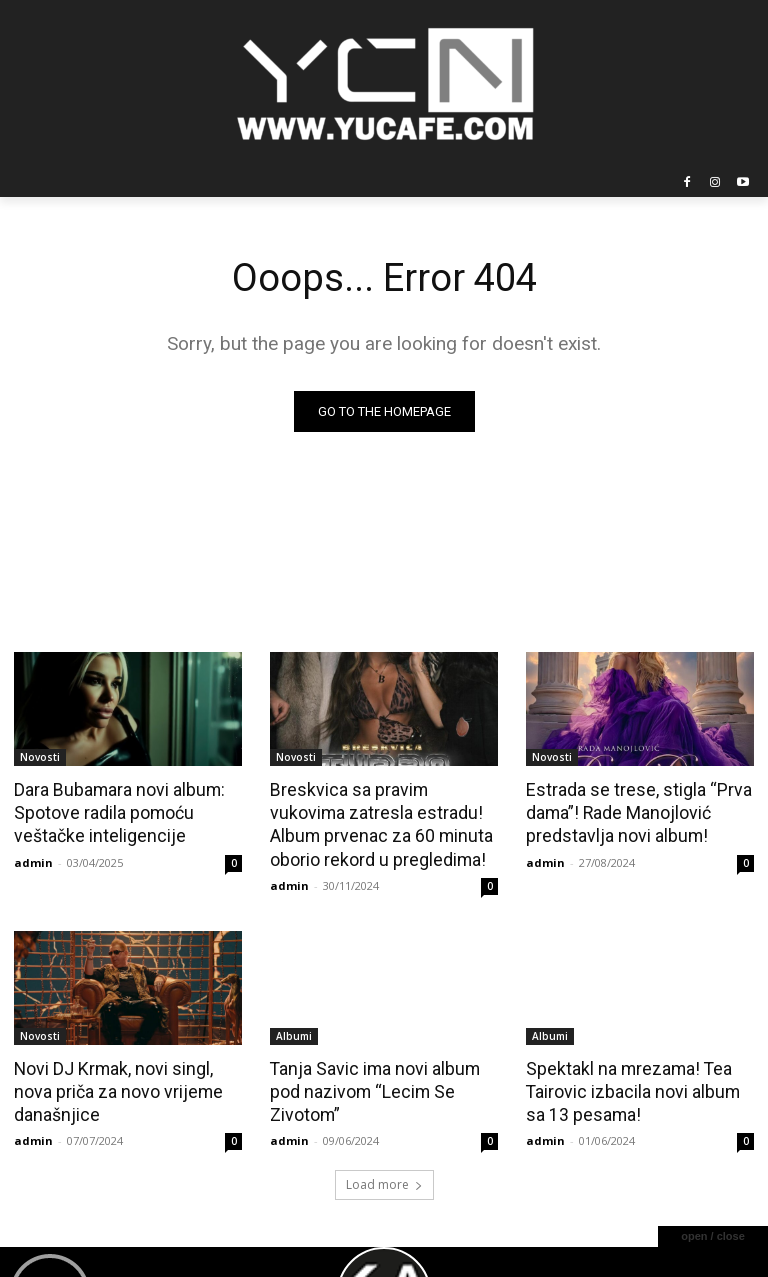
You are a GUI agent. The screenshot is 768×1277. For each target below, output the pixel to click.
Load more (384, 1177)
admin (33, 858)
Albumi (294, 1032)
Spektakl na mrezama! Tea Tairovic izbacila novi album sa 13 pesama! (639, 1087)
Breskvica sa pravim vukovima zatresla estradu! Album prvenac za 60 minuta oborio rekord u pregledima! (382, 823)
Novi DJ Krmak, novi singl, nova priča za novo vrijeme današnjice (114, 1087)
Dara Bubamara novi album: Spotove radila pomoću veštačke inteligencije (116, 812)
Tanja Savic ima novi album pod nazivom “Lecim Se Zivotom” (371, 1087)
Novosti (40, 757)
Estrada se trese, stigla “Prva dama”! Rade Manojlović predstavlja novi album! (633, 812)
